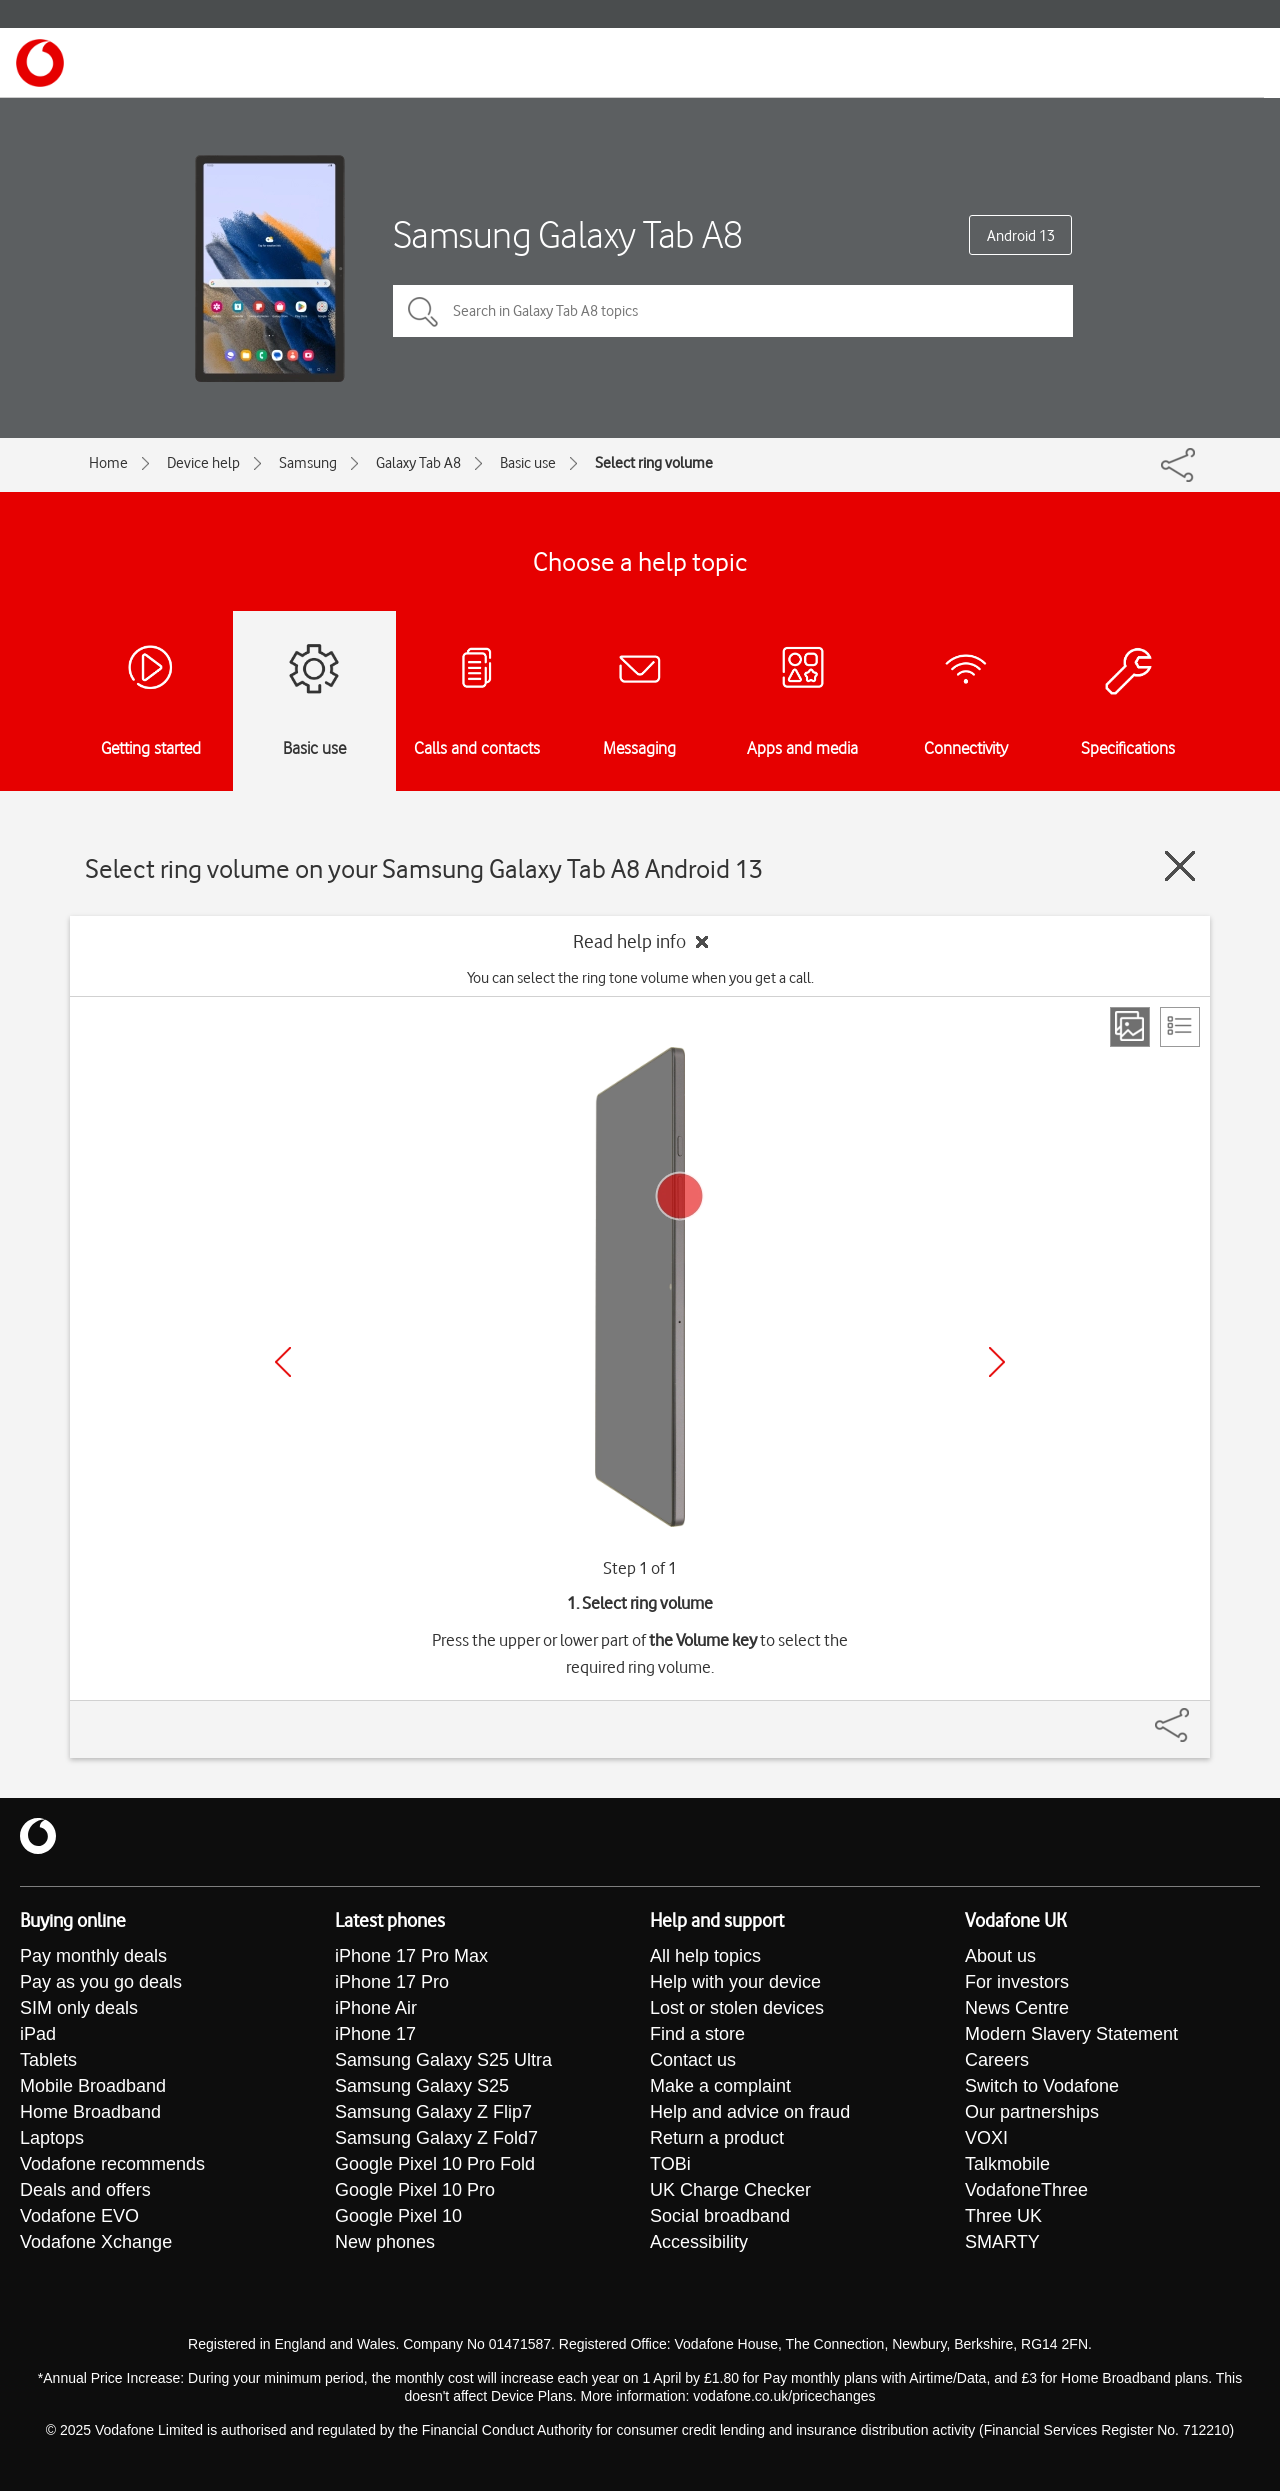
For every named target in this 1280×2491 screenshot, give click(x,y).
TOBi (670, 2164)
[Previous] (283, 1362)
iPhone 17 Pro (392, 1982)
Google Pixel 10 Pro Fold (435, 2164)
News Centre (1017, 2008)
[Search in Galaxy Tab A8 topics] (733, 311)
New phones (385, 2242)
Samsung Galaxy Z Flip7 (433, 2112)
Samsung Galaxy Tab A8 (568, 234)
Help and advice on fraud (750, 2112)
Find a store (697, 2034)
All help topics (705, 1956)
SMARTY (1002, 2242)
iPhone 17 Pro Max (411, 1956)
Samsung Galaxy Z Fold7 (436, 2138)
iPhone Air (376, 2008)
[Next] (997, 1362)
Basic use (528, 463)
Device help (203, 463)
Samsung (308, 463)
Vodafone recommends (112, 2164)
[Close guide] (1180, 866)
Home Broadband (90, 2112)
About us (1000, 1956)
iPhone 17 (375, 2034)
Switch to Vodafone (1042, 2086)
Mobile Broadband (93, 2086)
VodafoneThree (1026, 2190)
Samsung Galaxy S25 (422, 2086)
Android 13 (1021, 236)
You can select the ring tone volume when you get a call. (640, 978)
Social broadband (720, 2216)
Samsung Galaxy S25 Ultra (443, 2060)
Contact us (693, 2060)
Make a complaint (720, 2086)
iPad (38, 2034)
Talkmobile (1007, 2164)
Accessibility (699, 2242)
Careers (997, 2060)
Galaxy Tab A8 (418, 463)
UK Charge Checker (730, 2190)
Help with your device (735, 1982)
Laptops (52, 2138)
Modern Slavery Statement (1071, 2034)
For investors (1017, 1982)
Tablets (48, 2060)
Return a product (717, 2138)
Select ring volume (654, 463)
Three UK (1003, 2216)
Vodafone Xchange (96, 2242)
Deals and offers (85, 2190)
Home (108, 463)
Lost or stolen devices (737, 2008)
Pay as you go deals (101, 1982)
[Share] (1196, 1715)
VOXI (986, 2138)
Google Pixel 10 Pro (415, 2190)
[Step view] (1130, 1027)
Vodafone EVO (79, 2216)
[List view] (1180, 1027)
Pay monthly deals (93, 1956)
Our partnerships (1032, 2112)
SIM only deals (79, 2008)
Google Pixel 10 (398, 2216)
